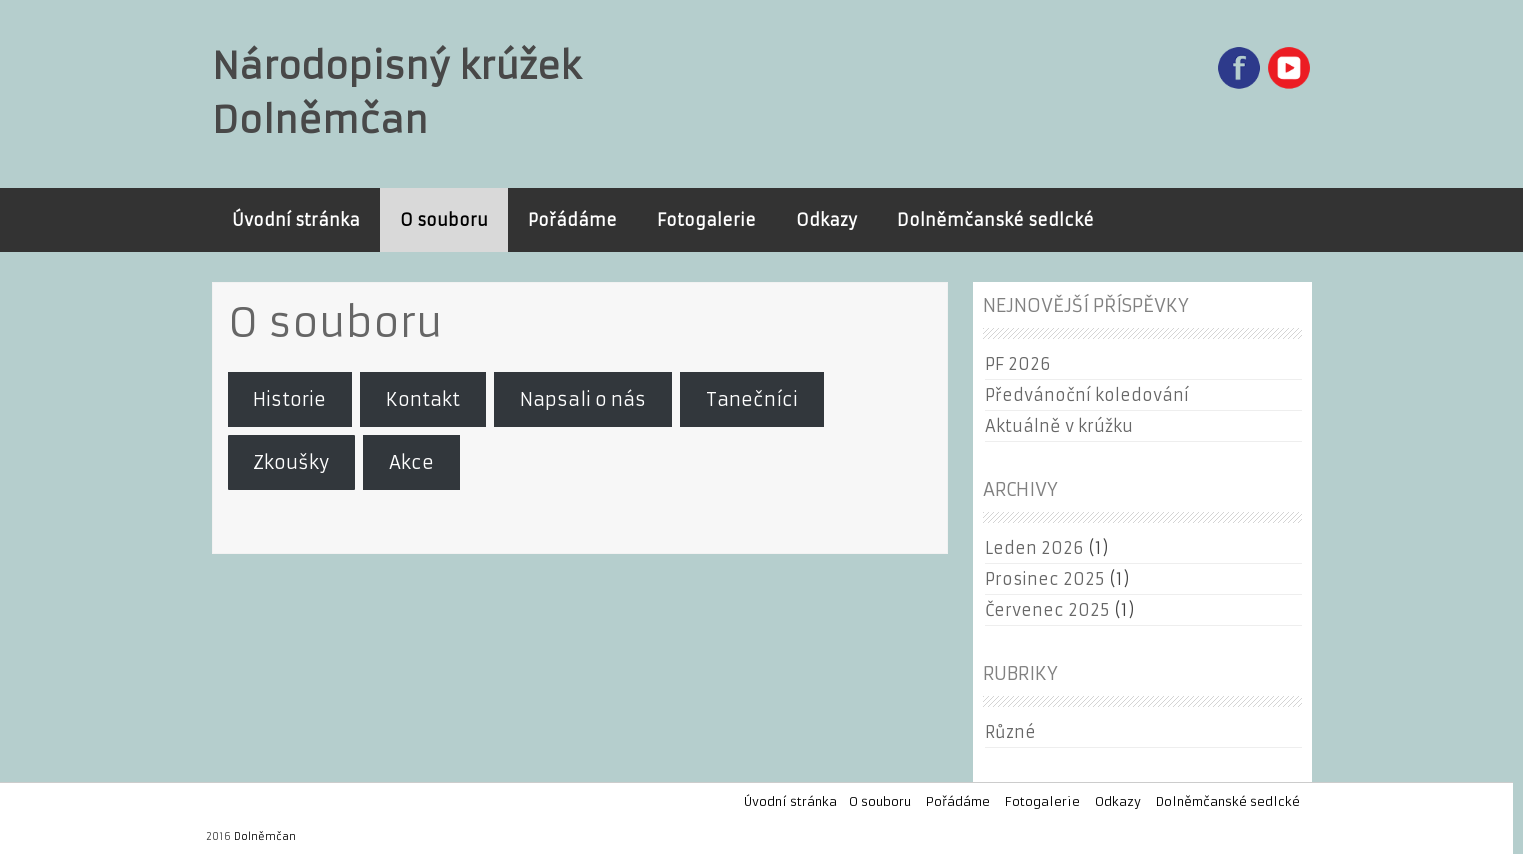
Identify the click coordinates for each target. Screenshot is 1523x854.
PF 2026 (1017, 364)
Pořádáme (572, 220)
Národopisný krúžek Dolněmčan (396, 93)
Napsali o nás (583, 399)
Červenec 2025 (1047, 610)
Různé (1010, 732)
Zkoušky (291, 462)
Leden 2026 (1034, 548)
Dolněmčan (265, 836)
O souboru (444, 220)
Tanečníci (752, 399)
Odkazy (826, 220)
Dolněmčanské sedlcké (995, 220)
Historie (289, 399)
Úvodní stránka (296, 220)
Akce (411, 462)
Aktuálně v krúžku (1059, 426)
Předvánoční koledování (1087, 395)
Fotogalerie (706, 220)
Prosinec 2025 (1044, 579)
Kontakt (423, 399)
